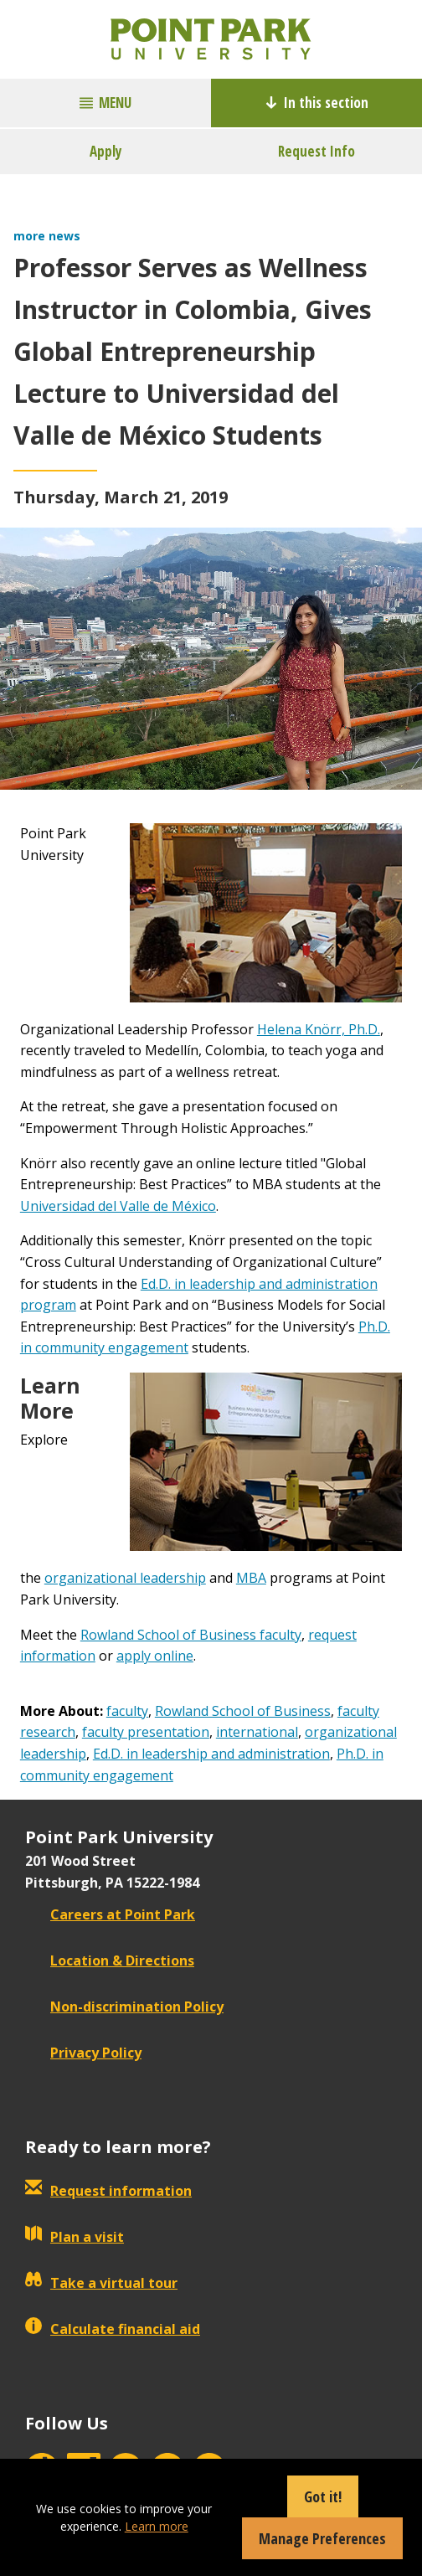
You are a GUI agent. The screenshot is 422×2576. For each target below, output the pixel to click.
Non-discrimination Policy (124, 2006)
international (257, 1732)
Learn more (156, 2526)
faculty (127, 1711)
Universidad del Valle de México (118, 1206)
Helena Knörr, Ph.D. (318, 1029)
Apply (106, 151)
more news (46, 236)
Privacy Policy (83, 2052)
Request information (108, 2191)
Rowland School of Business (243, 1711)
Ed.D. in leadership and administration (211, 1753)
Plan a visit (74, 2237)
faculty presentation (145, 1732)
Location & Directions (109, 1960)
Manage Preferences (322, 2538)
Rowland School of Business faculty (190, 1634)
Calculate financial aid (112, 2329)
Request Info (316, 151)
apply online (154, 1655)
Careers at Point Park (110, 1914)
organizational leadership (125, 1578)
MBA (251, 1578)
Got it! (323, 2496)
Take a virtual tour (101, 2283)
